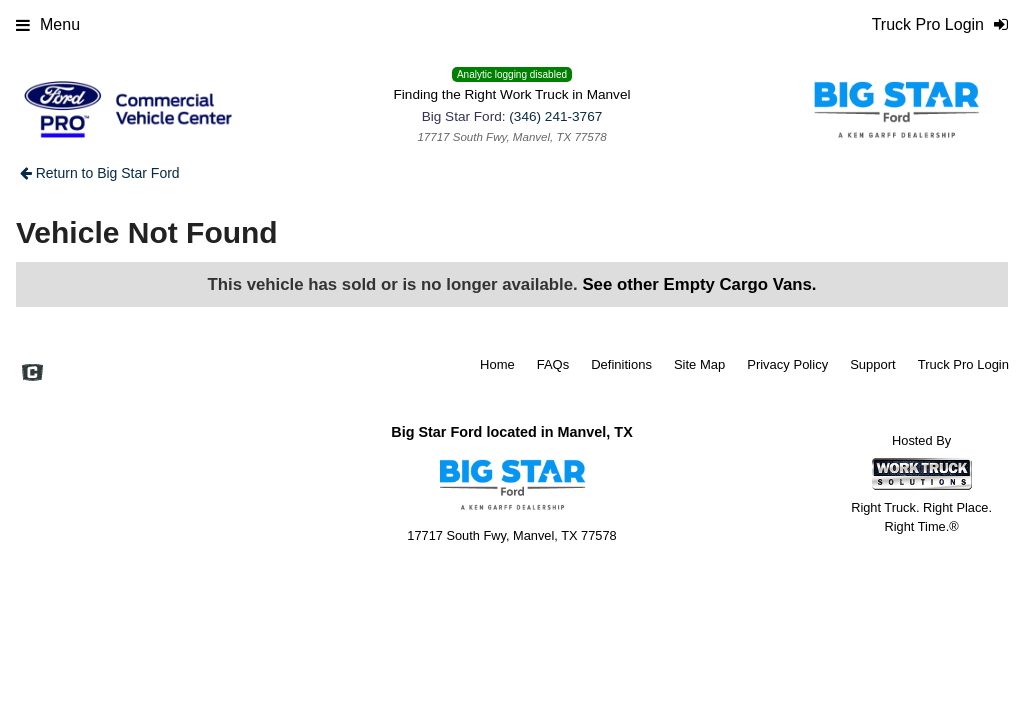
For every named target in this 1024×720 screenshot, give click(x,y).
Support (873, 364)
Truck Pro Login (963, 364)
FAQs (553, 364)
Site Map (699, 364)
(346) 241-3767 (555, 116)
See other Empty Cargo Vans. (699, 284)
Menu (48, 24)
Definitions (621, 364)
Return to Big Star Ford (100, 173)
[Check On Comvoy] (32, 374)
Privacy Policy (787, 364)
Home (497, 364)
